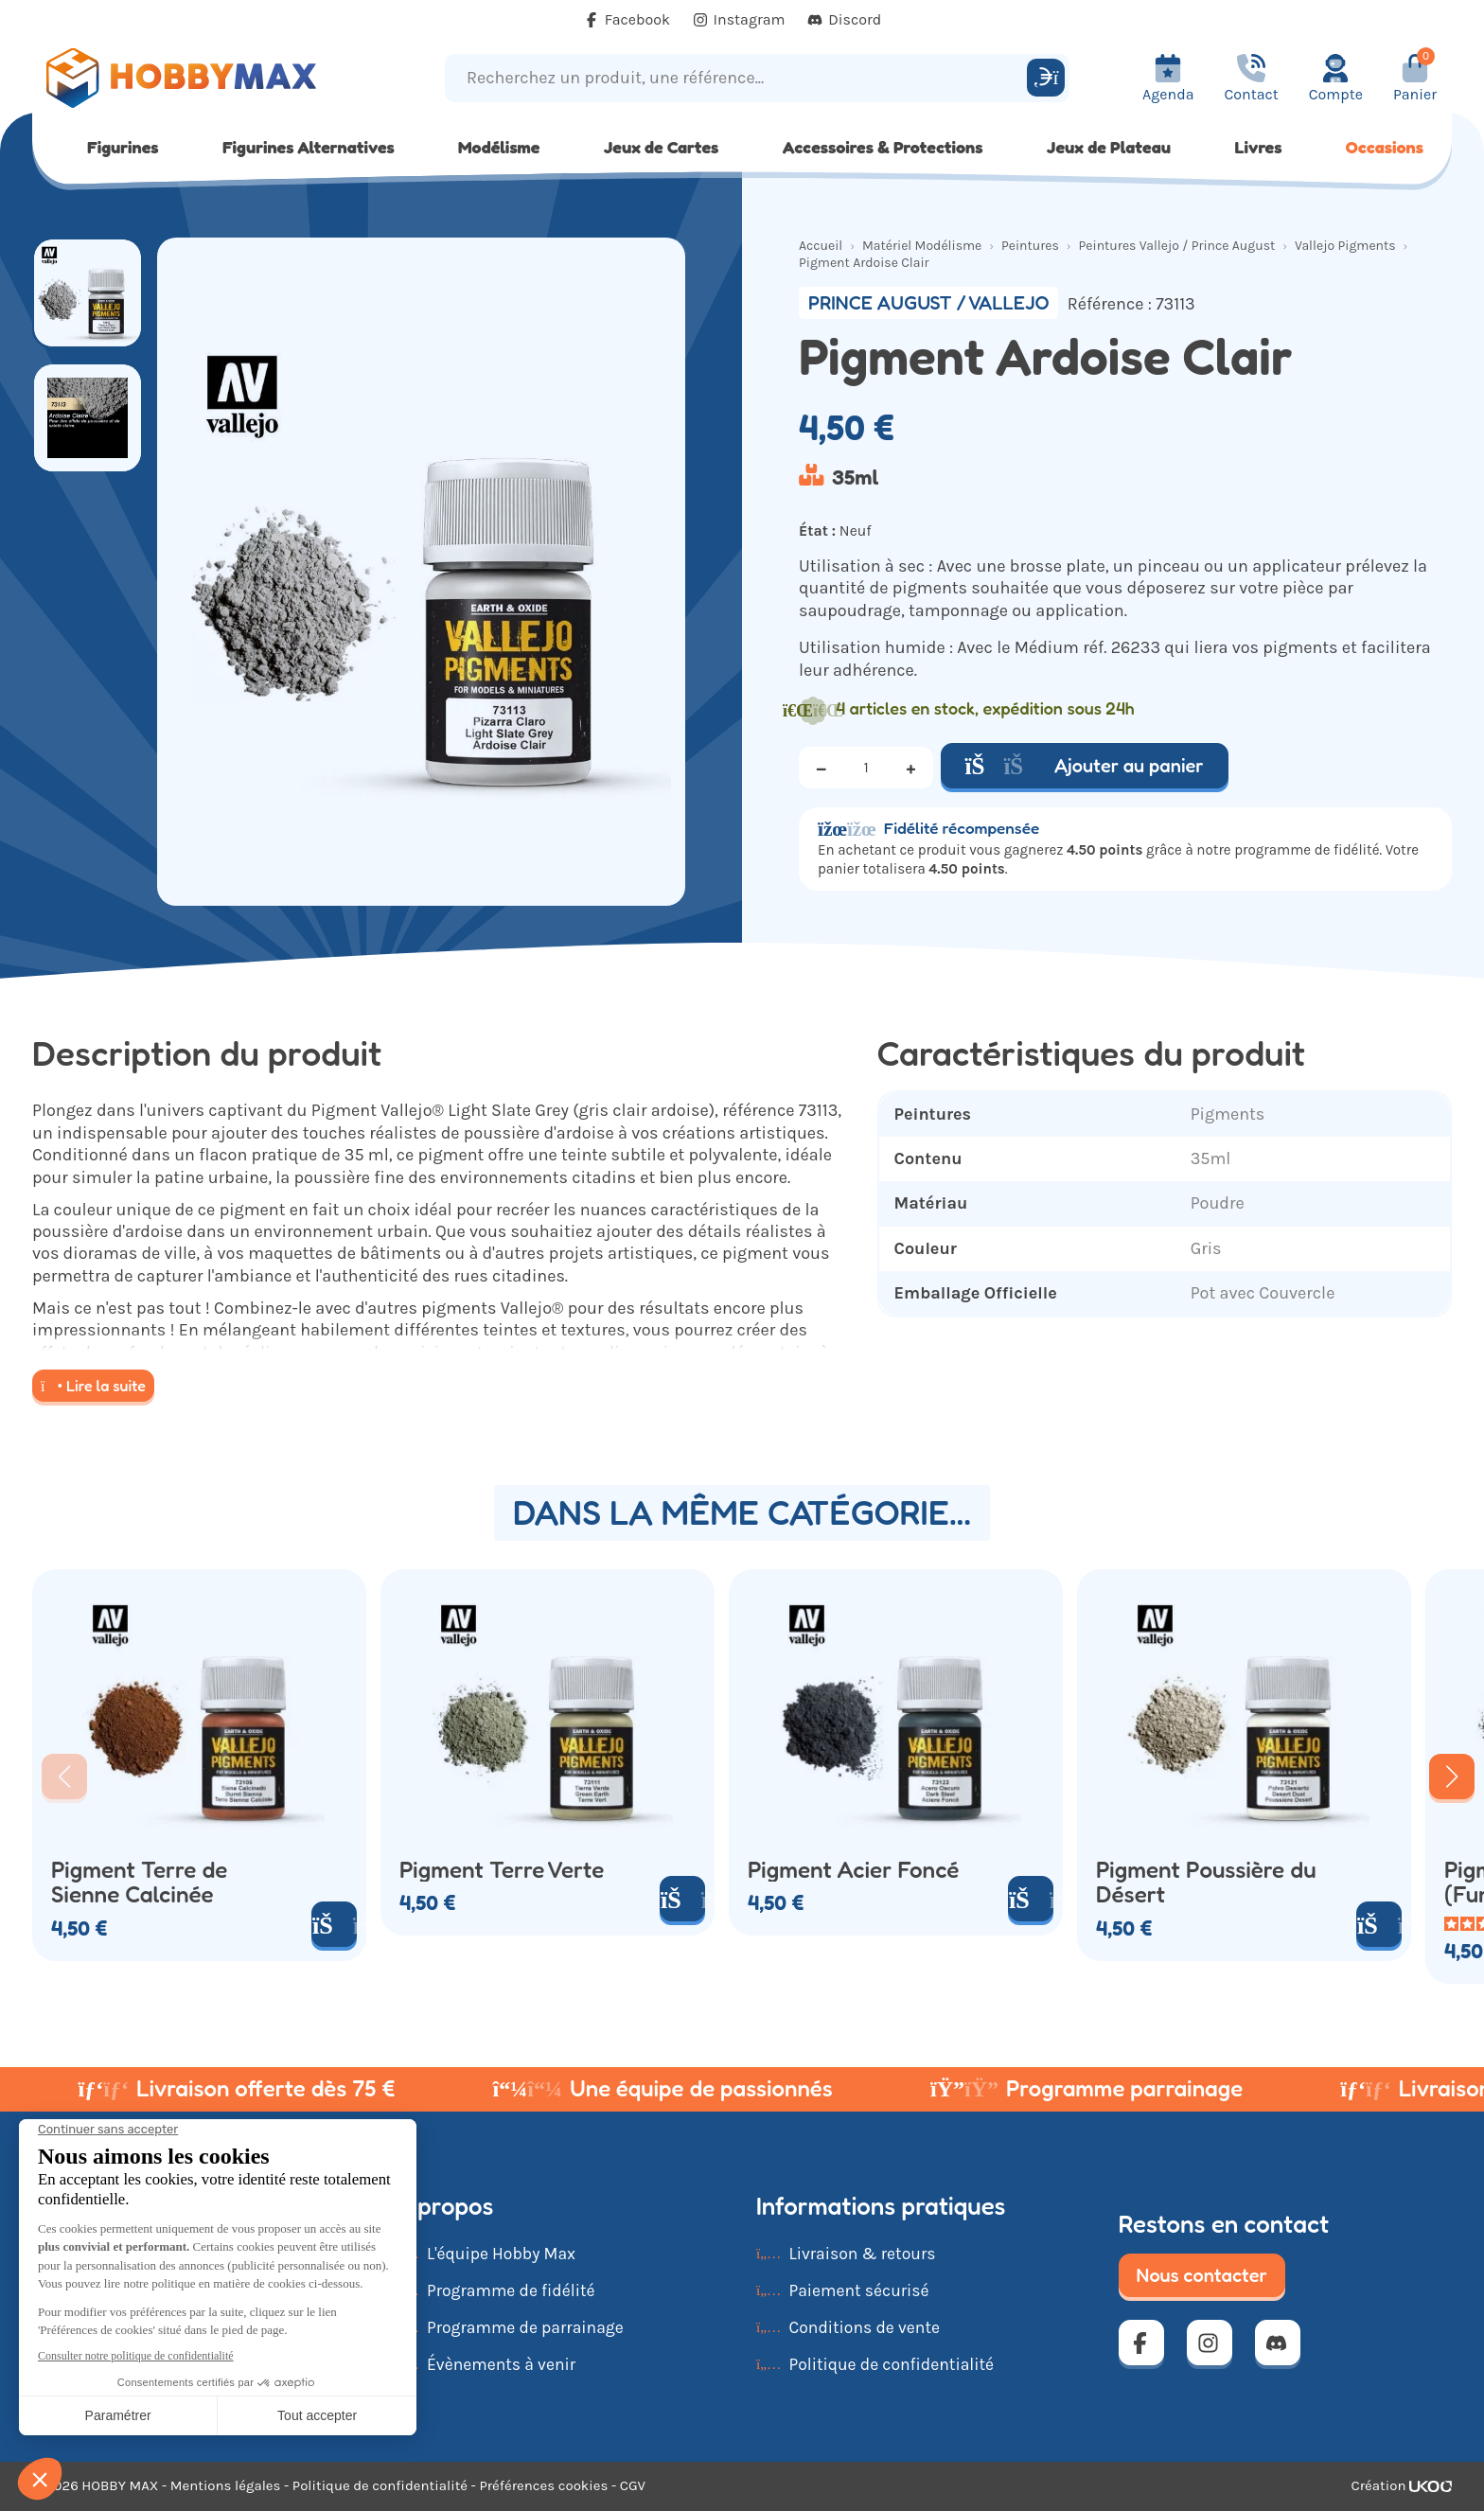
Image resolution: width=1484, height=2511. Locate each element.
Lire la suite (93, 1385)
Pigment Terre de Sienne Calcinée (139, 1882)
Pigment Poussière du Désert (1206, 1882)
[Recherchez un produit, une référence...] (739, 78)
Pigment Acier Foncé (853, 1870)
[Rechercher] (1046, 78)
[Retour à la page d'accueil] (209, 78)
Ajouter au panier (1084, 765)
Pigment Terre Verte (501, 1870)
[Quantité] (866, 767)
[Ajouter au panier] (334, 1924)
